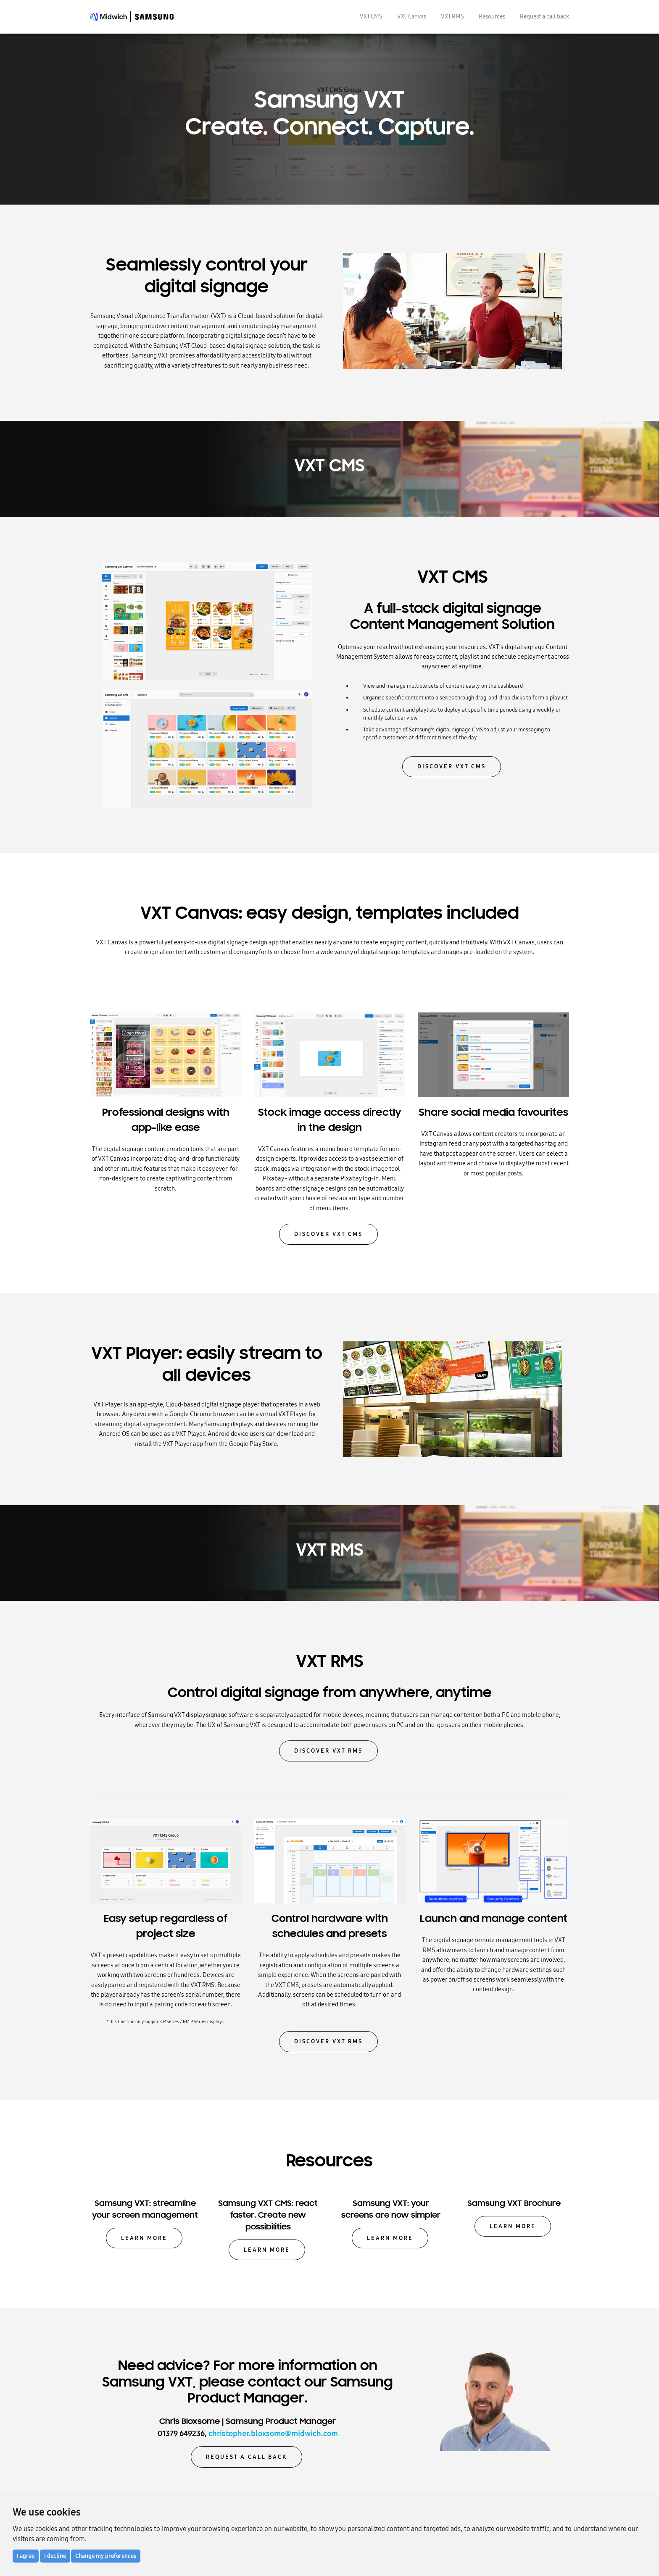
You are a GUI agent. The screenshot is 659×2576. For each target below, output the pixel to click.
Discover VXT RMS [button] (328, 1750)
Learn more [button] (144, 2238)
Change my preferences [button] (105, 2556)
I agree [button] (25, 2556)
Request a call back (544, 16)
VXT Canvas (411, 16)
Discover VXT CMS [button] (451, 766)
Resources (492, 16)
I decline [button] (55, 2556)
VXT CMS (371, 16)
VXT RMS (452, 16)
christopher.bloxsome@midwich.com (273, 2434)
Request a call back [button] (246, 2456)
